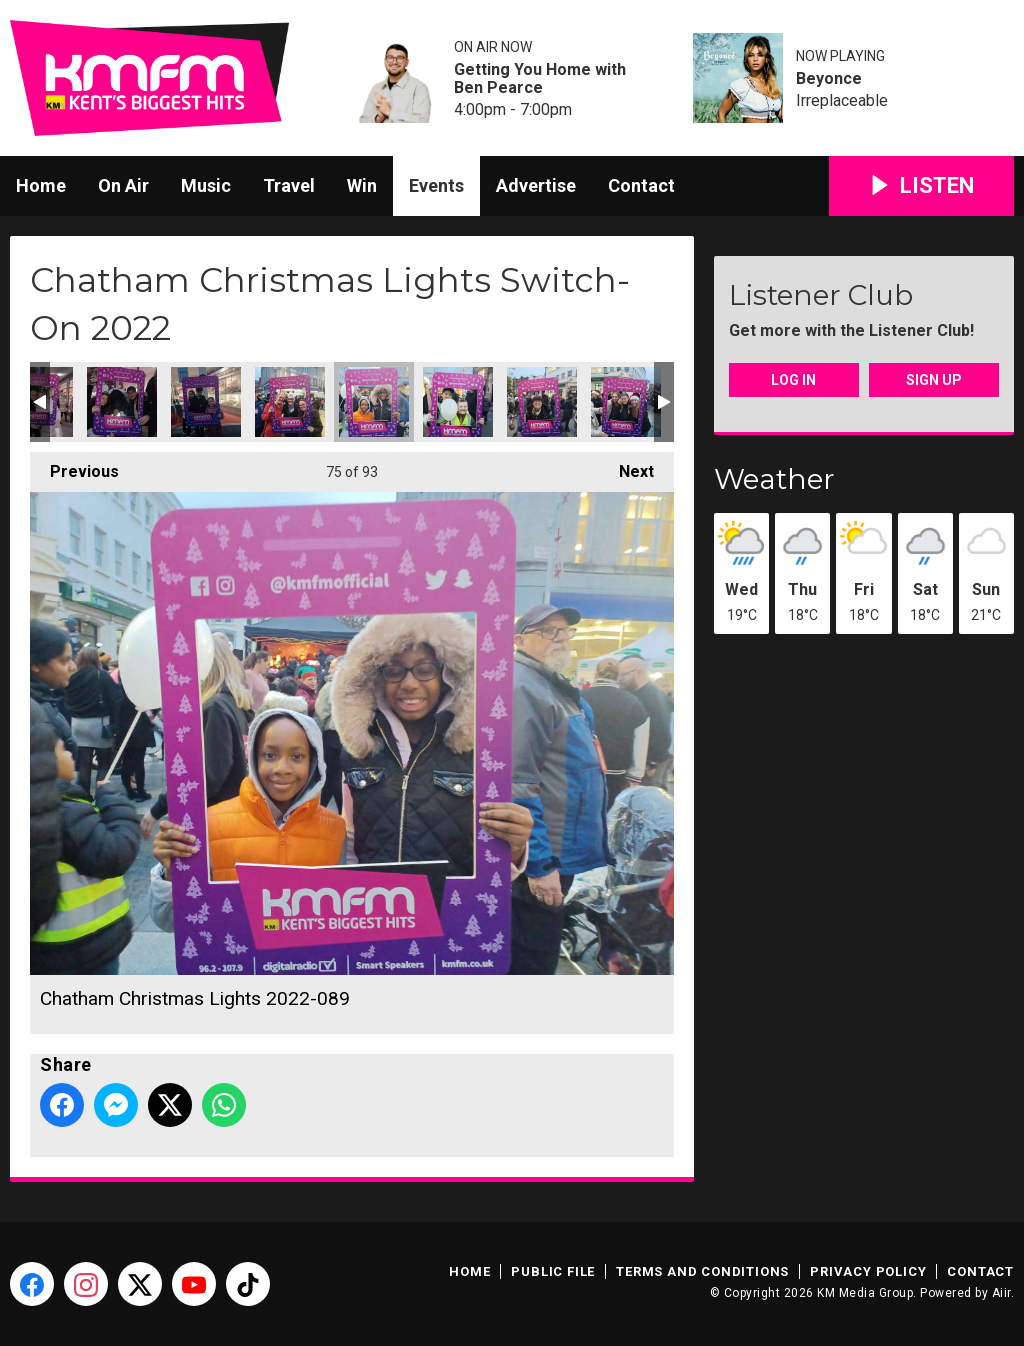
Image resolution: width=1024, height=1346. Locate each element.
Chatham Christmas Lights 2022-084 (122, 402)
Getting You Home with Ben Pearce (540, 79)
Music (206, 185)
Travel (289, 185)
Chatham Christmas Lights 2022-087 (206, 402)
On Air (123, 185)
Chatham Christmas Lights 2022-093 (542, 402)
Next (626, 466)
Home (41, 185)
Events (436, 185)
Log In (793, 380)
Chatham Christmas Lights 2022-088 (290, 402)
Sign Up (934, 380)
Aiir (1001, 1293)
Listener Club (821, 295)
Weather (774, 479)
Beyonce (829, 79)
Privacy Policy (868, 1271)
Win (362, 185)
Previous (74, 466)
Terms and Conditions (702, 1271)
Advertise (536, 185)
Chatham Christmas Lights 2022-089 (374, 402)
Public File (553, 1271)
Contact (641, 185)
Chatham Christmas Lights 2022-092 (458, 402)
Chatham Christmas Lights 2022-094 (626, 402)
